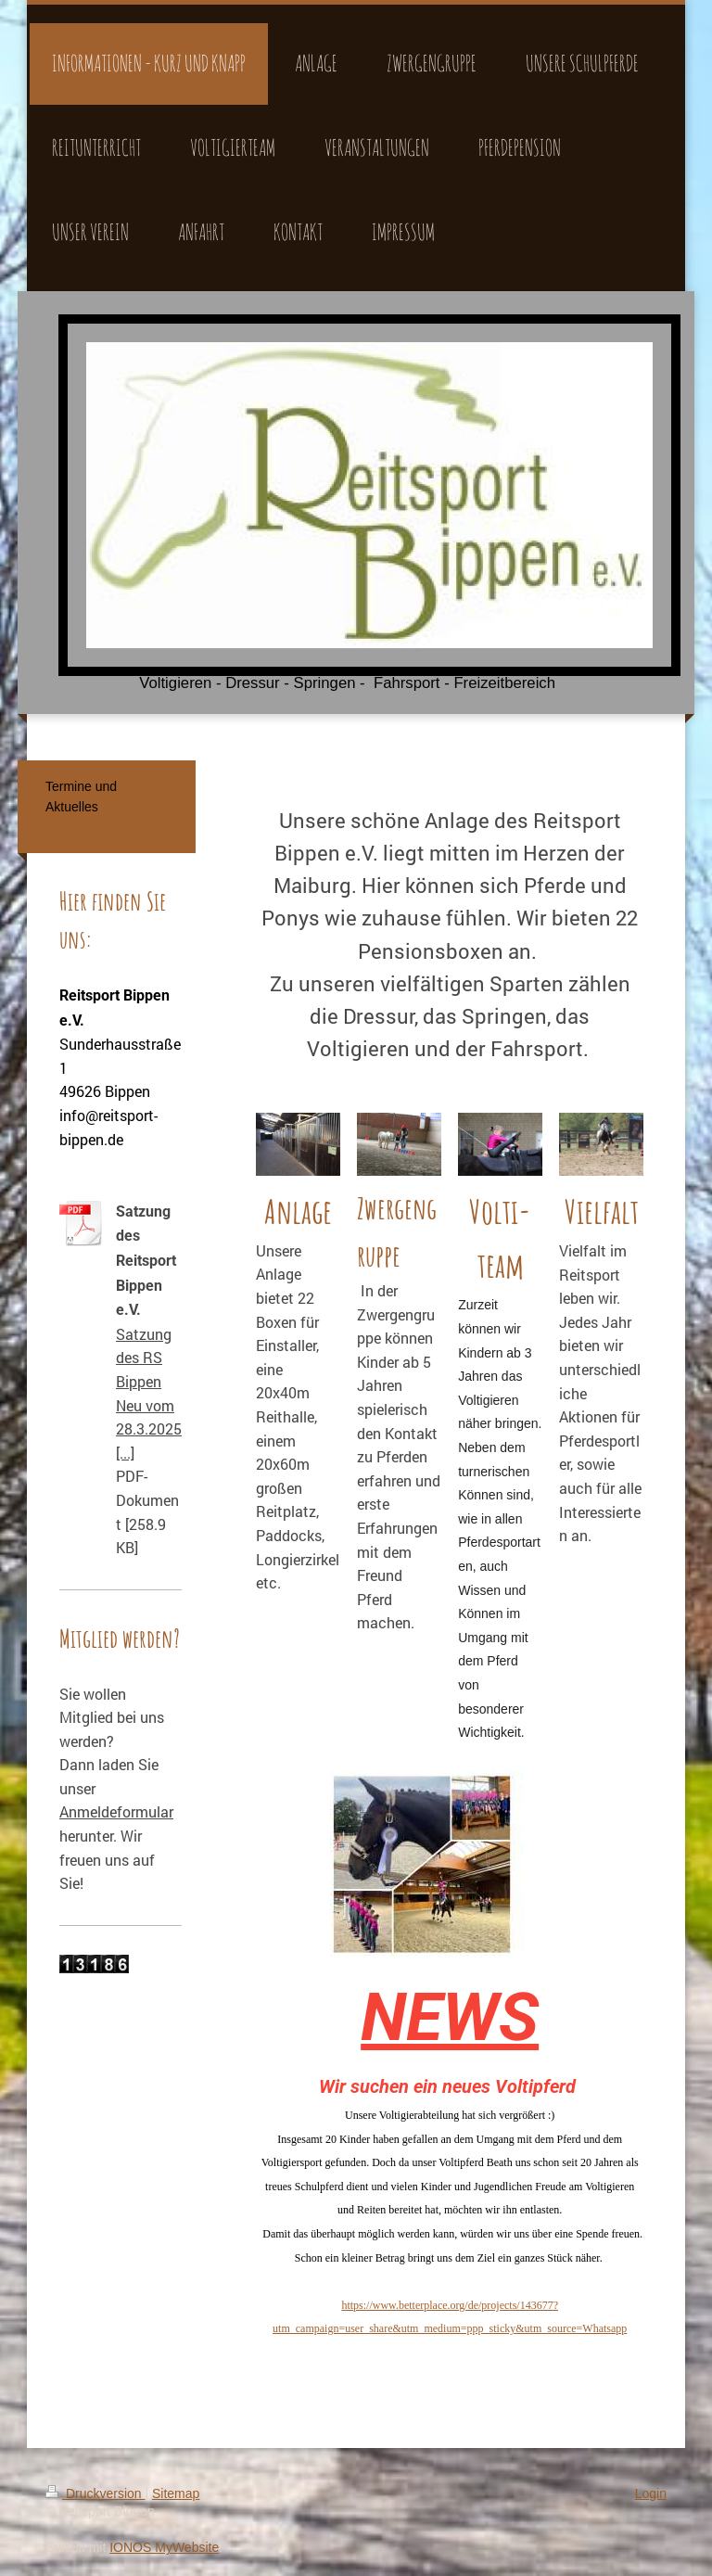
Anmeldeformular (116, 1811)
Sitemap (175, 2493)
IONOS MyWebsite (164, 2547)
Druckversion (95, 2493)
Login (651, 2493)
